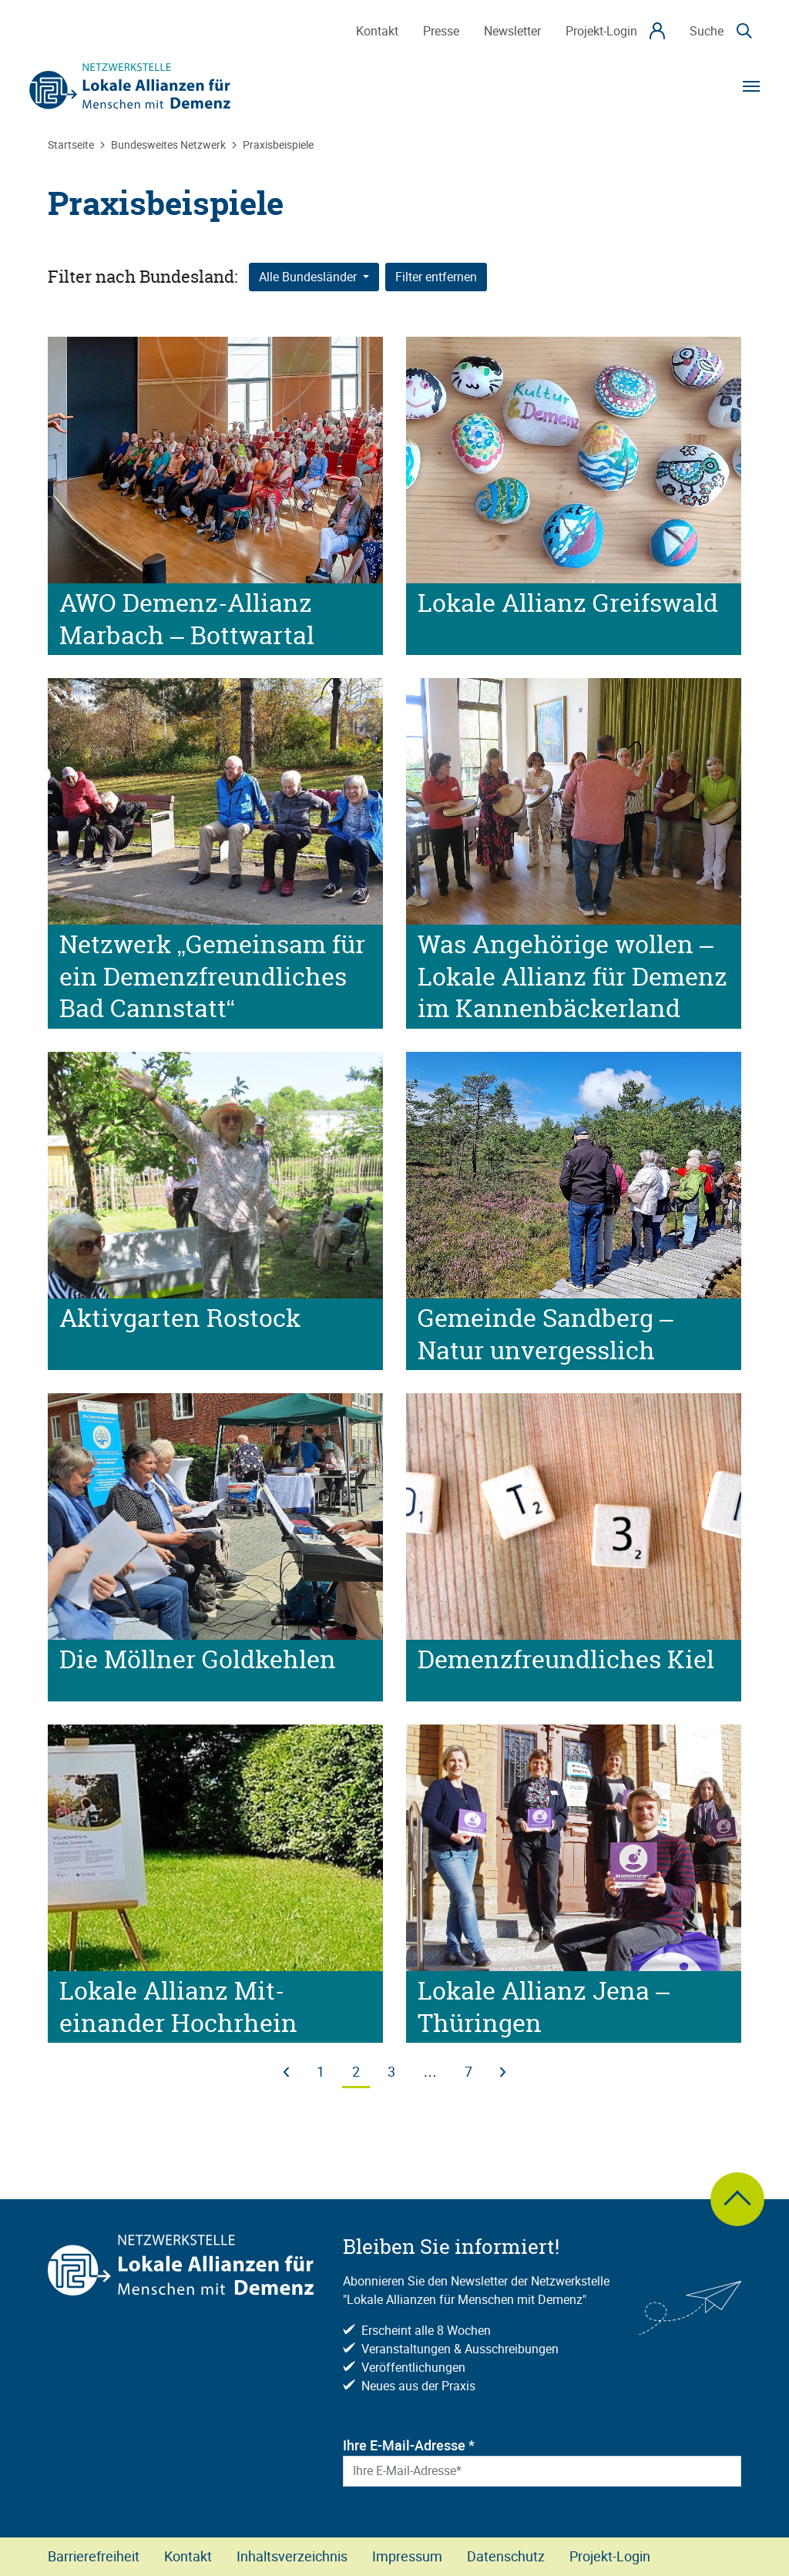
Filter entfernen (436, 277)
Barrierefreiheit (93, 2556)
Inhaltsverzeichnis (292, 2556)
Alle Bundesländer (309, 277)
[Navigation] (751, 86)
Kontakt (188, 2556)
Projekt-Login (609, 2556)
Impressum (407, 2556)
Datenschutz (506, 2556)
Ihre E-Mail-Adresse (409, 2445)
